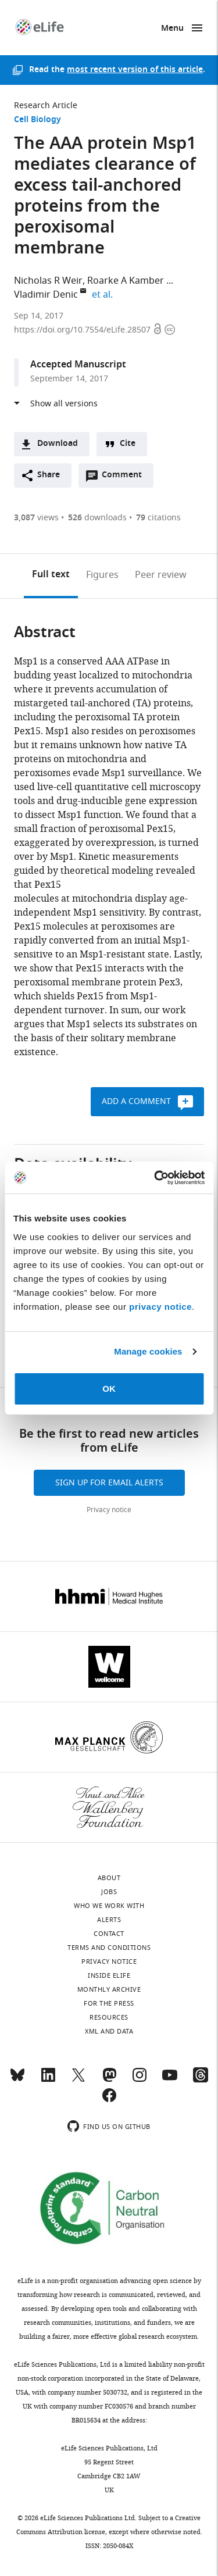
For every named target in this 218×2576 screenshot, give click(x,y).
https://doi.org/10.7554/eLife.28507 (83, 330)
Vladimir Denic (46, 295)
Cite (127, 444)
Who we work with (109, 1905)
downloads (97, 518)
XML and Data (109, 2031)
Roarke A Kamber (125, 281)
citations (158, 518)
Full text (51, 575)
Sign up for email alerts (109, 1483)
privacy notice (160, 1307)
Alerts (109, 1919)
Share (48, 475)
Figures (102, 575)
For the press (109, 2003)
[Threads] (200, 2080)
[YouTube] (170, 2080)
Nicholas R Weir (48, 281)
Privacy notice (109, 1510)
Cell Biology (37, 120)
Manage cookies (148, 1351)
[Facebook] (109, 2100)
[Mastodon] (109, 2080)
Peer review (161, 575)
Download (57, 444)
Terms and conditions (109, 1947)
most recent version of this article (135, 70)
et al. (104, 295)
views (36, 518)
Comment (125, 478)
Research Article (45, 105)
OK (109, 1389)
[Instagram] (139, 2080)
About (109, 1877)
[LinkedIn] (48, 2080)
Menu (172, 28)
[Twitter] (78, 2080)
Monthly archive (109, 1989)
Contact (109, 1933)
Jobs (109, 1891)
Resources (109, 2017)
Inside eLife (109, 1975)
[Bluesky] (17, 2080)
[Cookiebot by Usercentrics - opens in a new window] (155, 1177)
